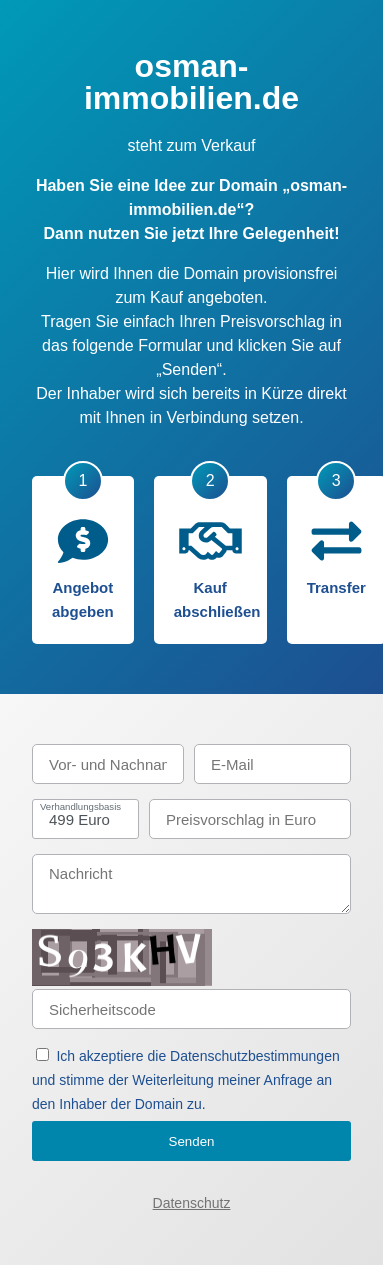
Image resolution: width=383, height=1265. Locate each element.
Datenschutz (192, 1203)
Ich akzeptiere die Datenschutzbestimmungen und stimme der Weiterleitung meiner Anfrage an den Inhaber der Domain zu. (186, 1080)
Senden (192, 1141)
